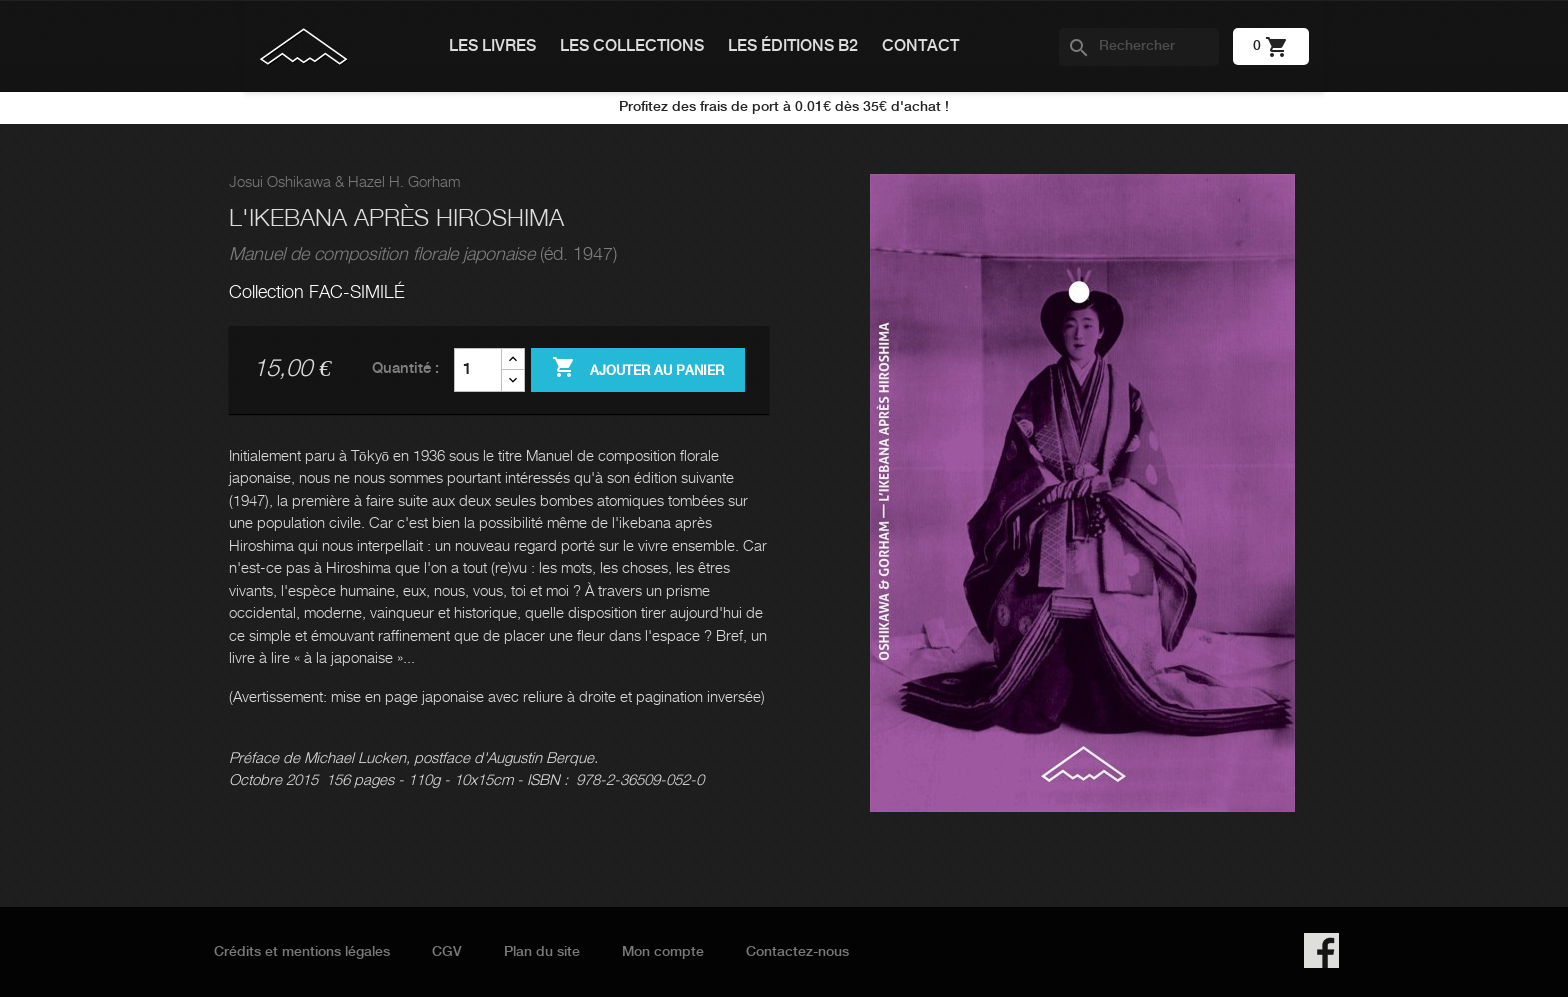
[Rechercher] (1139, 47)
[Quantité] (478, 370)
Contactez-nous (797, 952)
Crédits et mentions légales (302, 952)
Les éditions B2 (793, 46)
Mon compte (663, 952)
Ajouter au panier (638, 369)
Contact (920, 46)
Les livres (492, 46)
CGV (447, 952)
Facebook (1321, 950)
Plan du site (542, 952)
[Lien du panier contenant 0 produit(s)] (1271, 46)
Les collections (632, 46)
